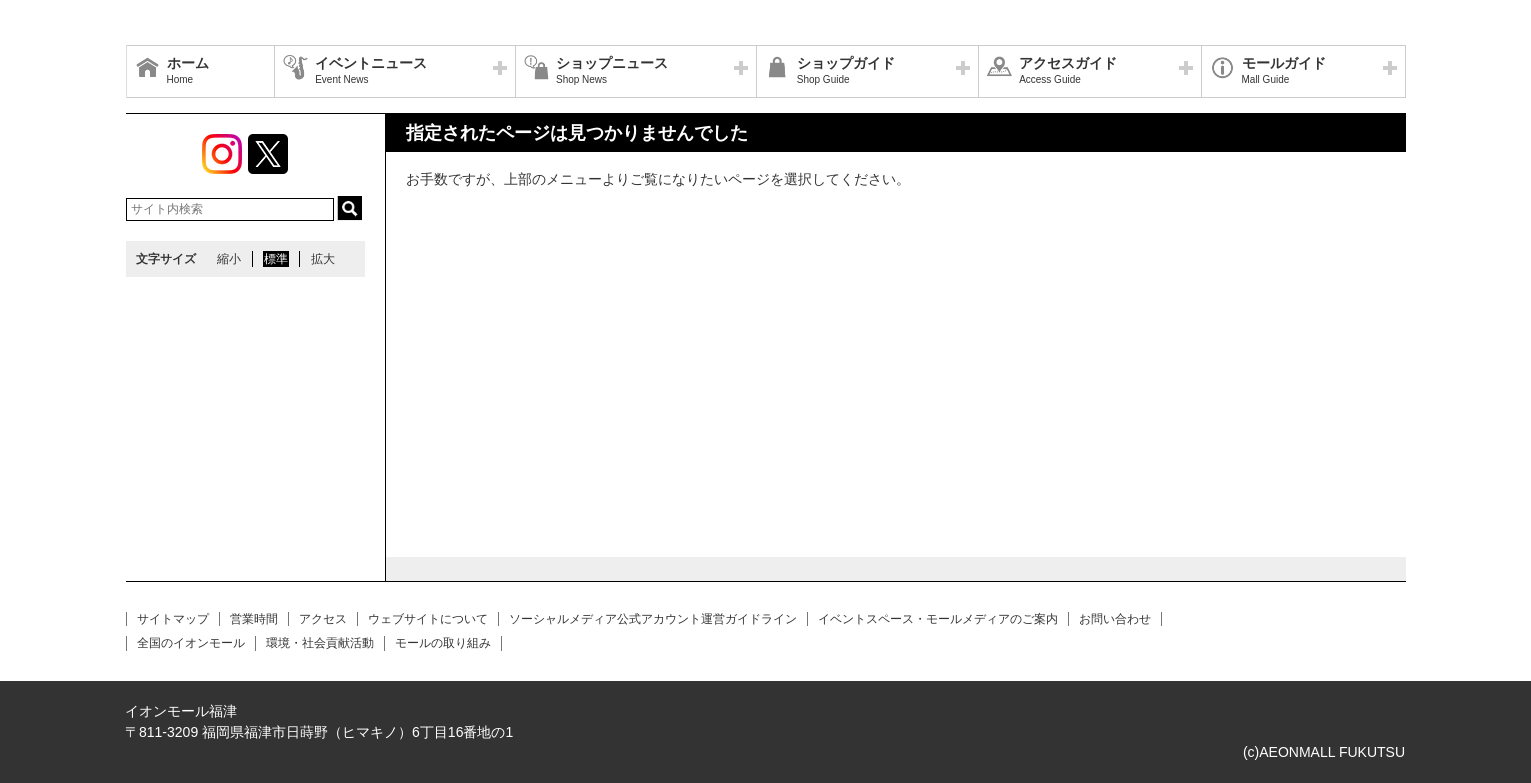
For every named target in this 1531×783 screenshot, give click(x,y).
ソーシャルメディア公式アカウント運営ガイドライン (653, 619)
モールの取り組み (443, 643)
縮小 (229, 259)
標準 (276, 259)
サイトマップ (173, 619)
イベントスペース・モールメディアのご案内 (938, 619)
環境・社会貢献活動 (320, 643)
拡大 (323, 259)
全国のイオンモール (191, 643)
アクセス (323, 619)
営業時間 (254, 619)
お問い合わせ (1115, 619)
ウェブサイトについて (428, 619)
